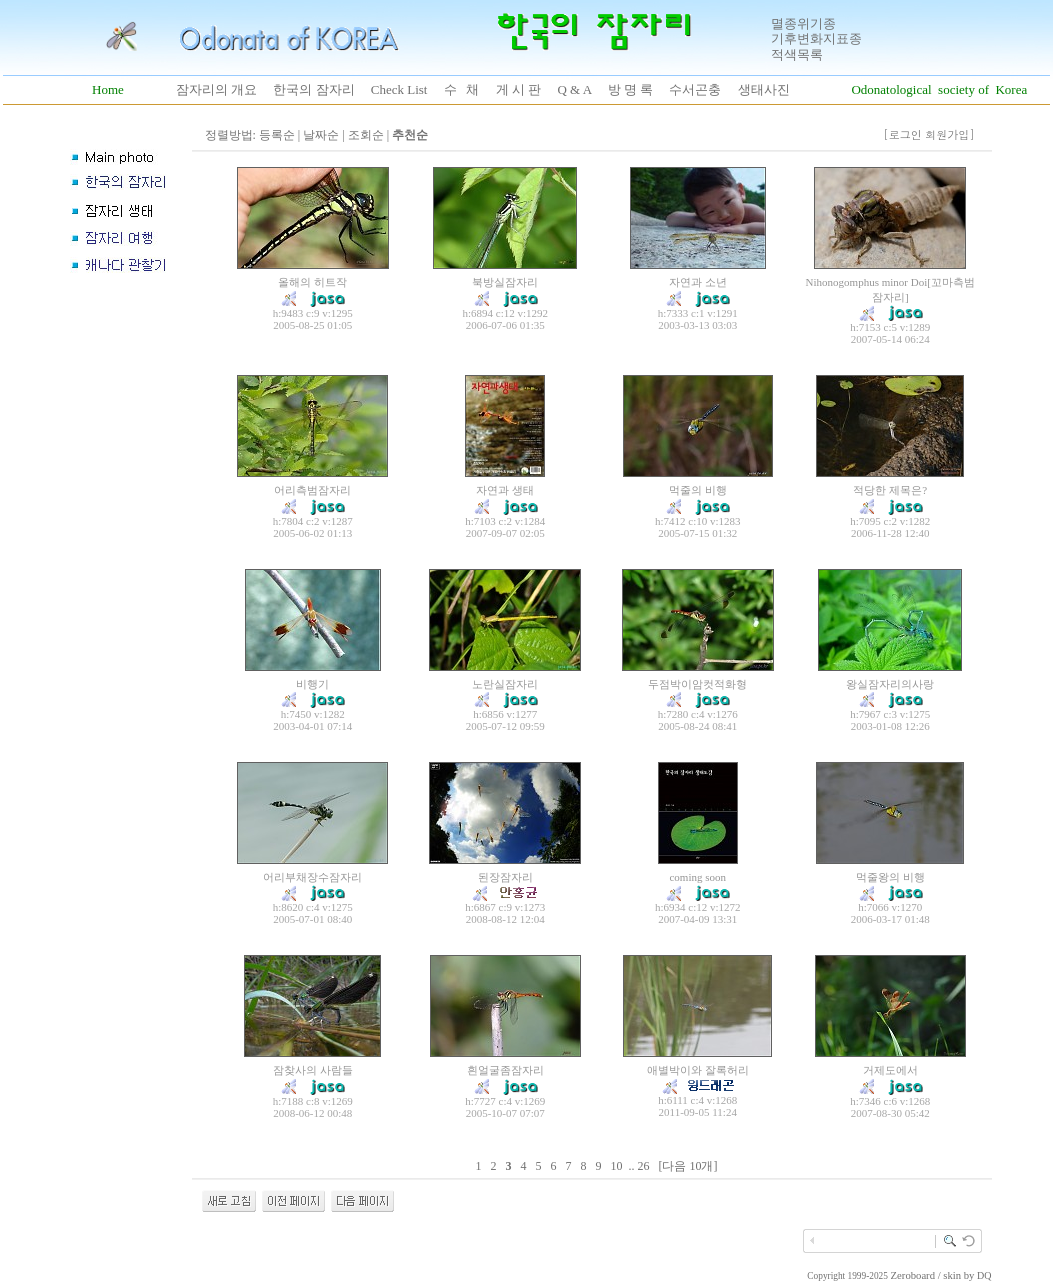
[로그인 (902, 134)
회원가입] (951, 134)
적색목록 (797, 54)
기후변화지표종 (816, 38)
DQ (984, 1275)
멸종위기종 (803, 23)
